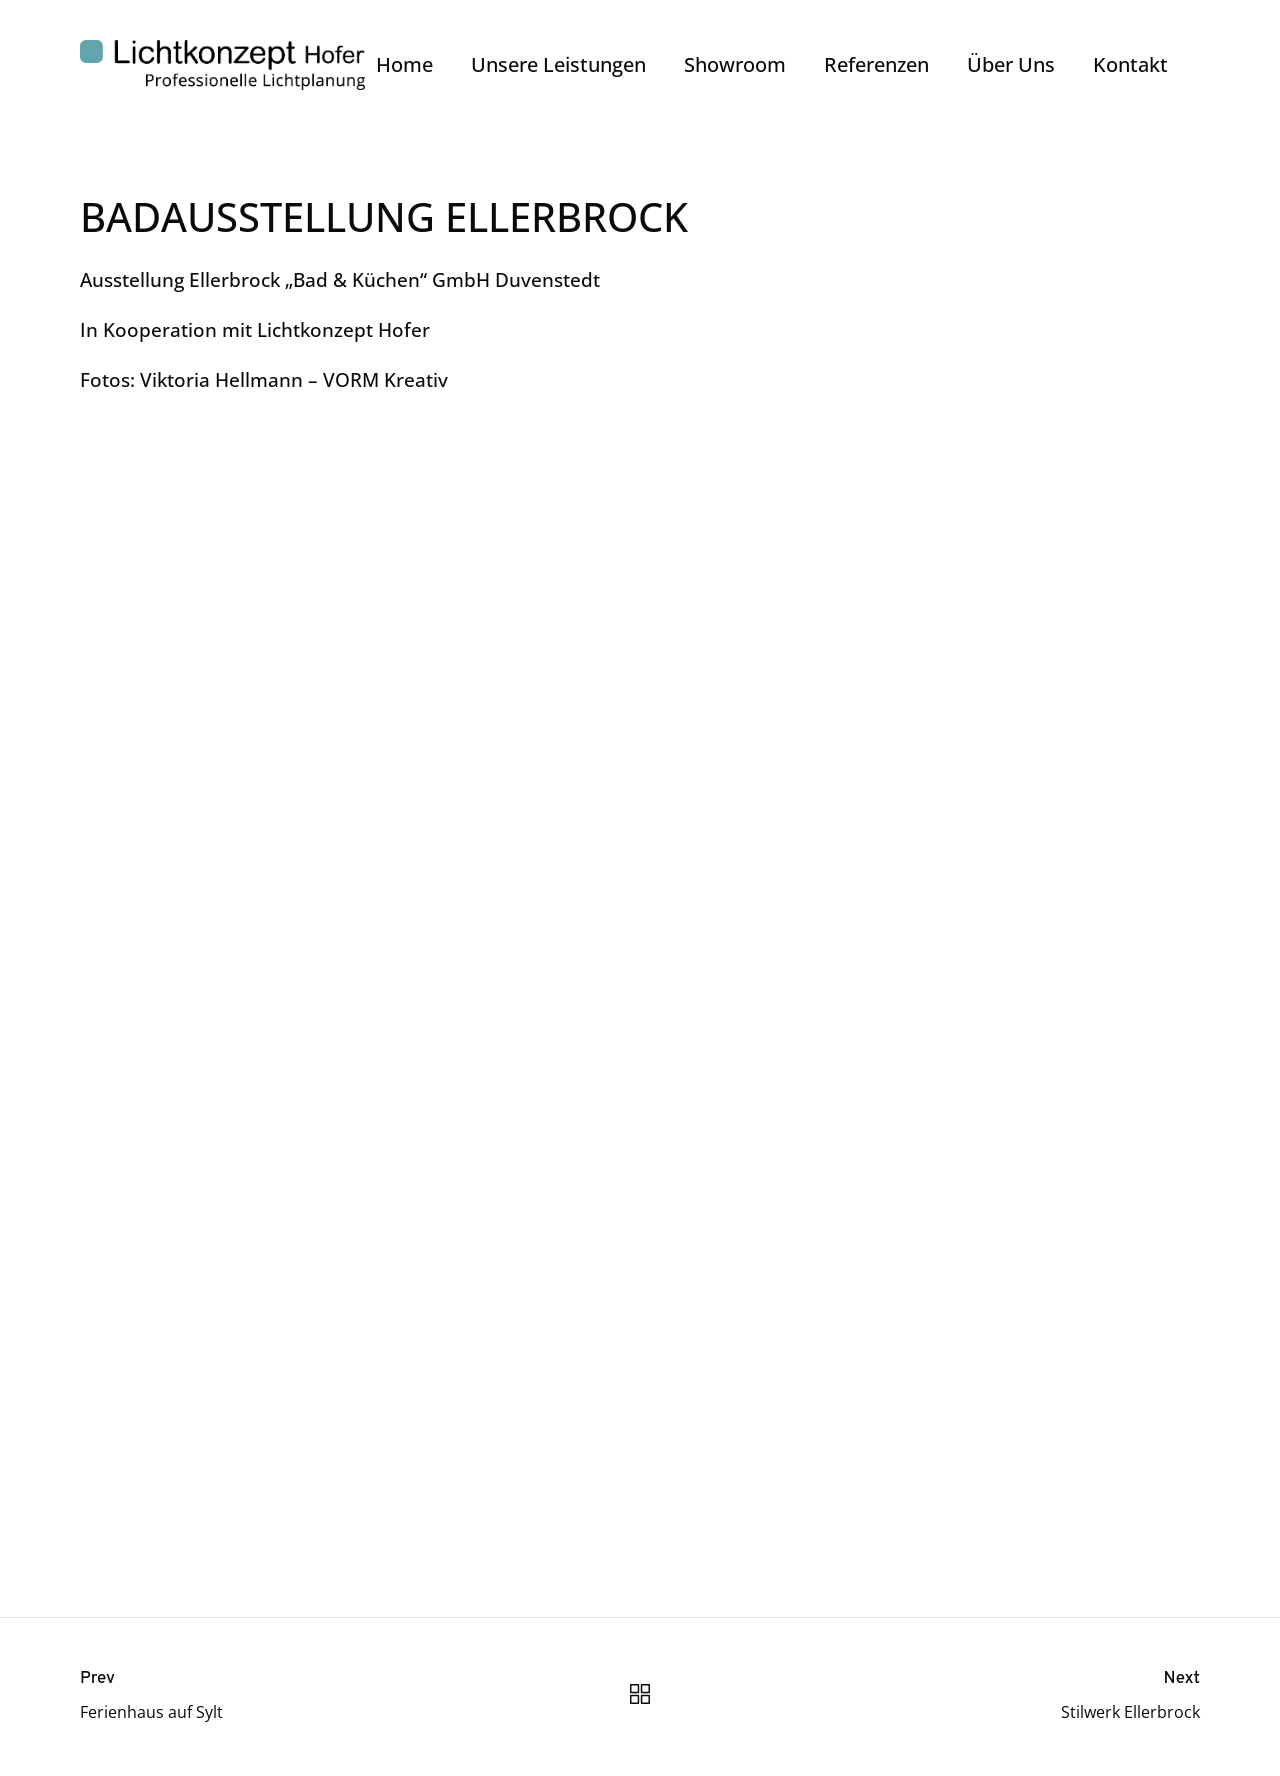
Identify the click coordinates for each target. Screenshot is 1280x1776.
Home (404, 64)
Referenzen (876, 64)
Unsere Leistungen (558, 64)
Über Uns (1011, 64)
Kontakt (1130, 64)
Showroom (735, 64)
